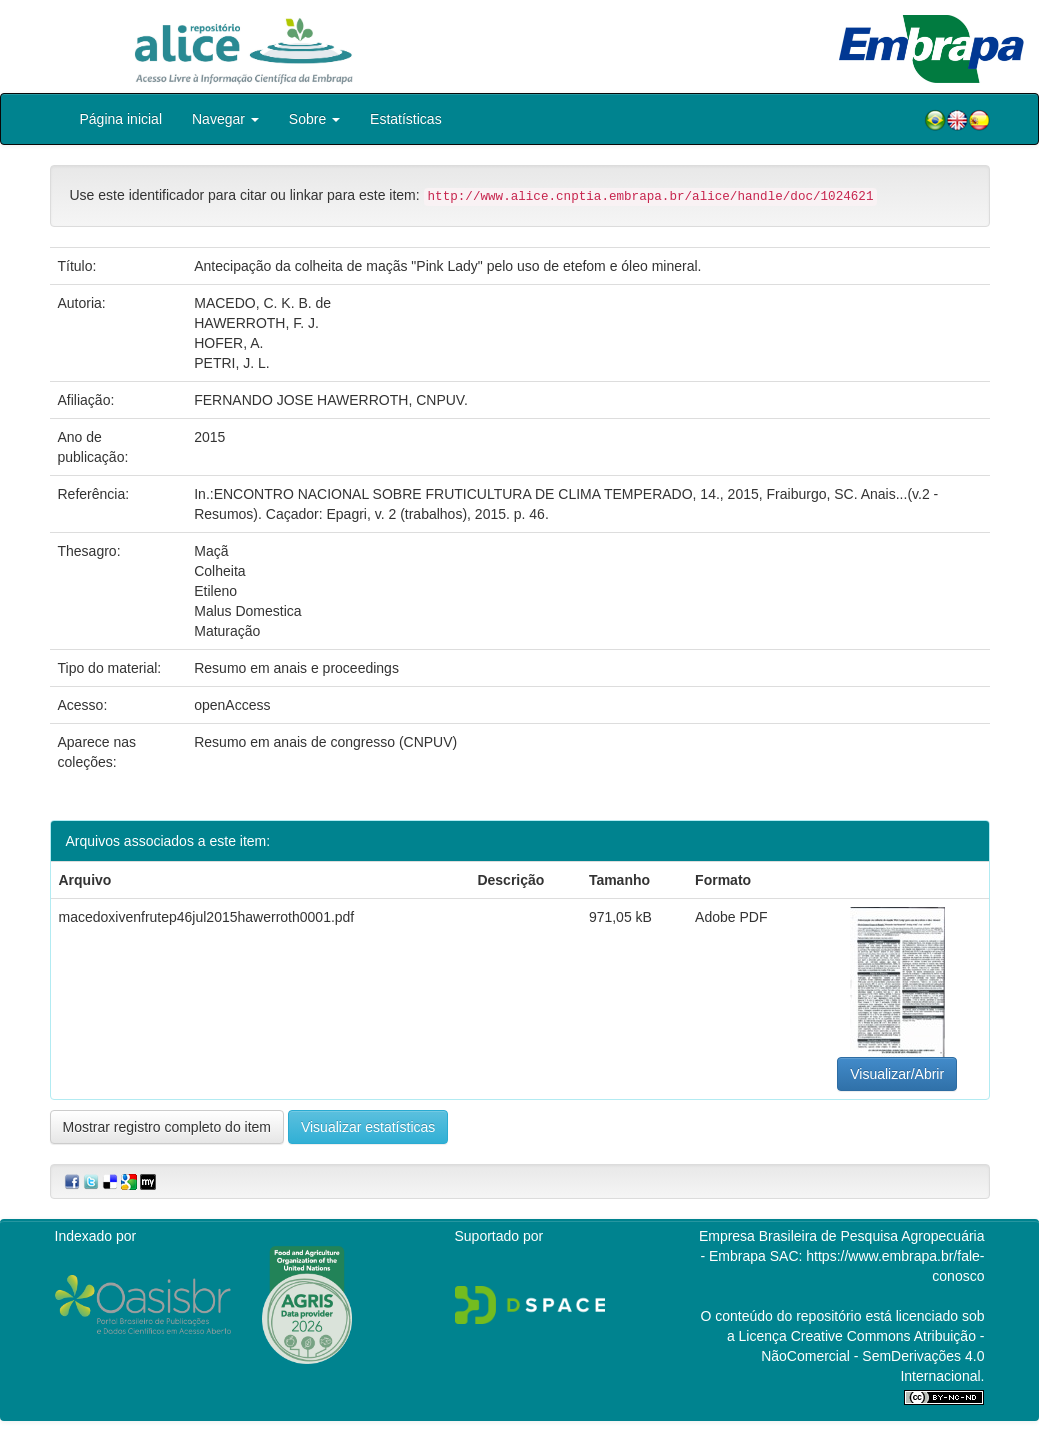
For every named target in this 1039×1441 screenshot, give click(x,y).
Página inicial (121, 119)
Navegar (225, 119)
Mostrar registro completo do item (167, 1127)
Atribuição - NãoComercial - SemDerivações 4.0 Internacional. (872, 1356)
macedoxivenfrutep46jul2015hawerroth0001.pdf (207, 917)
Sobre (314, 119)
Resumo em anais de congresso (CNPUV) (325, 742)
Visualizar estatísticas (368, 1127)
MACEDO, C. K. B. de (262, 303)
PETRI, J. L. (231, 363)
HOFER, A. (228, 343)
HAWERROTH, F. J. (256, 323)
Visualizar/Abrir (897, 1074)
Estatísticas (406, 119)
